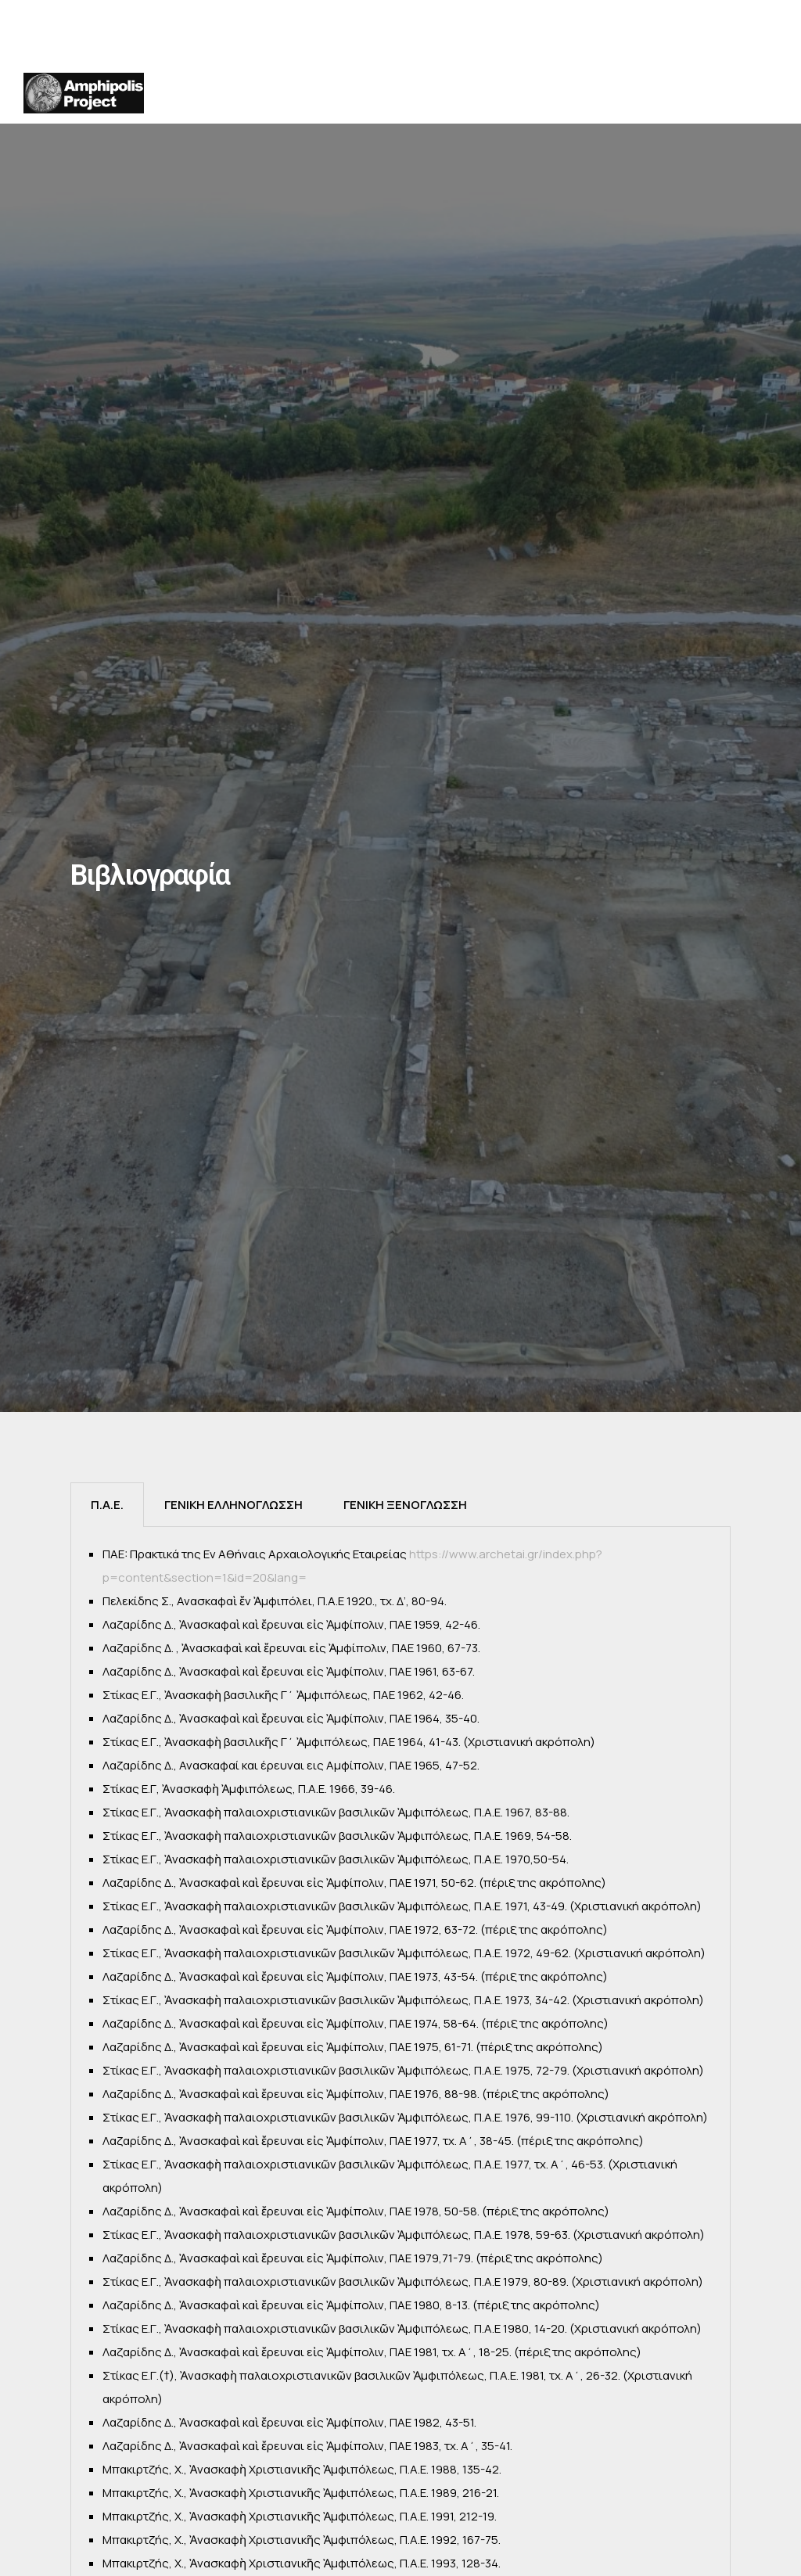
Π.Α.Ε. (107, 1504)
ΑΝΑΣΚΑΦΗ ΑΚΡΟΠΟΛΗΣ (526, 93)
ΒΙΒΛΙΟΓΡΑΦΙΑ (727, 98)
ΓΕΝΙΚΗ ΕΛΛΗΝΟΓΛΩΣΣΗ (233, 1504)
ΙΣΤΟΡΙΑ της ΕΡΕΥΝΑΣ (334, 93)
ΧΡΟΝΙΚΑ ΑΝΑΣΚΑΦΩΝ (431, 93)
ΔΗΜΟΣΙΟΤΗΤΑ (624, 98)
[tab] (107, 1504)
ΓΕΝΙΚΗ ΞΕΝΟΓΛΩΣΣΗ (405, 1504)
